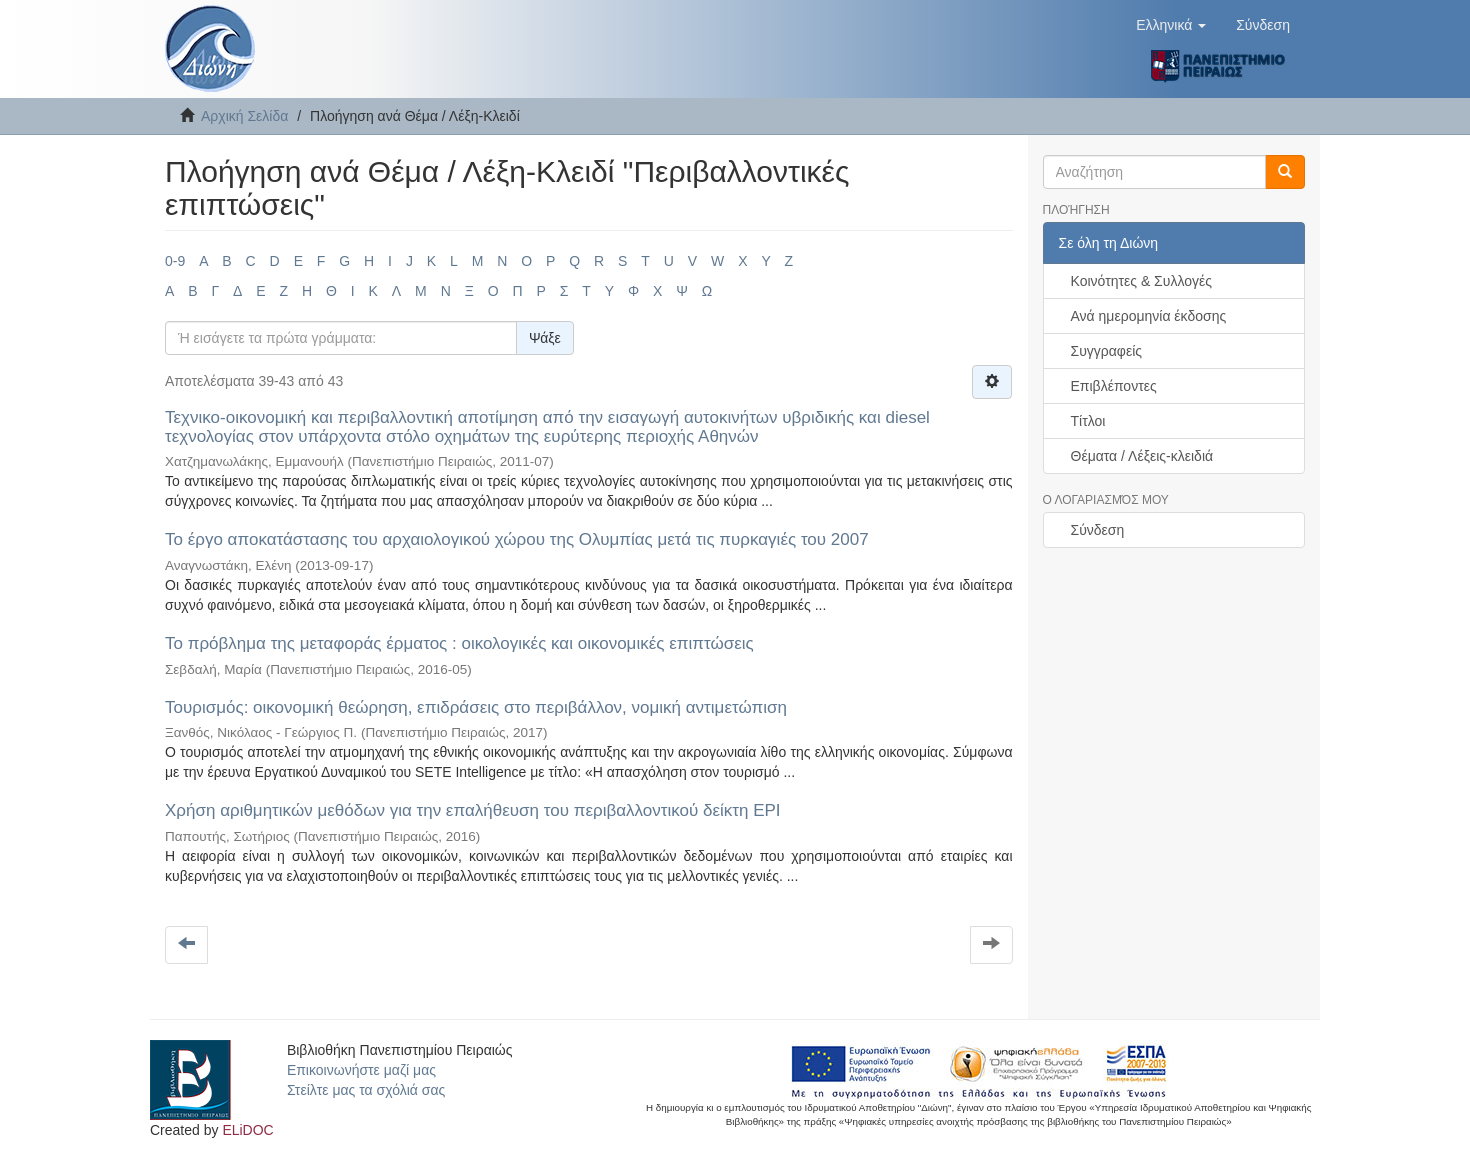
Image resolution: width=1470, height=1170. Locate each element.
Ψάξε (545, 338)
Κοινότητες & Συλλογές (1141, 281)
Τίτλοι (1088, 421)
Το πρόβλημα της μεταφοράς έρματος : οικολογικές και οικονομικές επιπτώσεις (459, 643)
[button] (1171, 25)
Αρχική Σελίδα (244, 116)
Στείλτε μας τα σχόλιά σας (366, 1090)
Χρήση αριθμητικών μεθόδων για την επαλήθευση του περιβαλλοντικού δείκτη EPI (473, 810)
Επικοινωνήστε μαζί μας (361, 1070)
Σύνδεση (1098, 530)
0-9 (175, 261)
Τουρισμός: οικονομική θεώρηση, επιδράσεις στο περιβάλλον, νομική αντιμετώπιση (476, 707)
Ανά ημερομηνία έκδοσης (1149, 316)
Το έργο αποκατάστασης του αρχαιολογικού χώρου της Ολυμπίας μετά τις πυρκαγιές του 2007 (517, 539)
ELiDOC (247, 1130)
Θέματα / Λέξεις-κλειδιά (1142, 456)
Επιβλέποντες (1114, 386)
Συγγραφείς (1107, 351)
